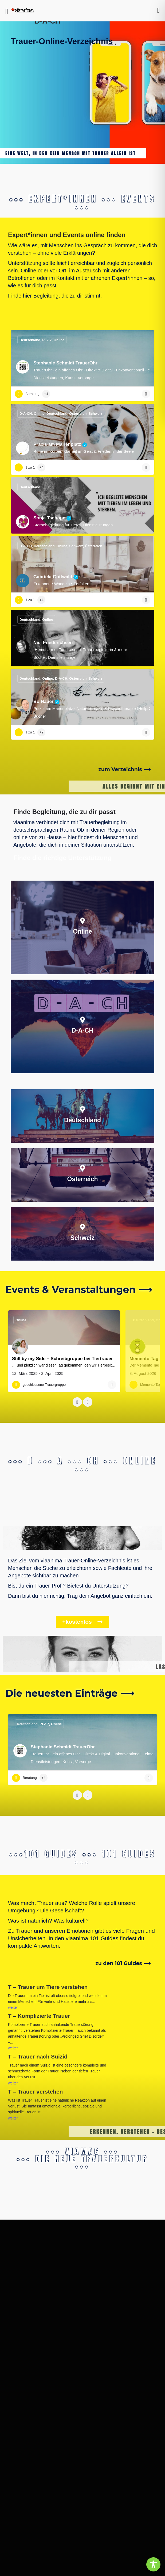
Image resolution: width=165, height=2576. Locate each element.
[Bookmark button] (146, 394)
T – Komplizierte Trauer (39, 2016)
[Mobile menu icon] (6, 10)
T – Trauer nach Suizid (53, 2055)
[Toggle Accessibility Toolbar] (153, 2564)
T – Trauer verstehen (70, 2087)
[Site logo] (23, 11)
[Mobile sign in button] (158, 10)
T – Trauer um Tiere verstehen (48, 1987)
